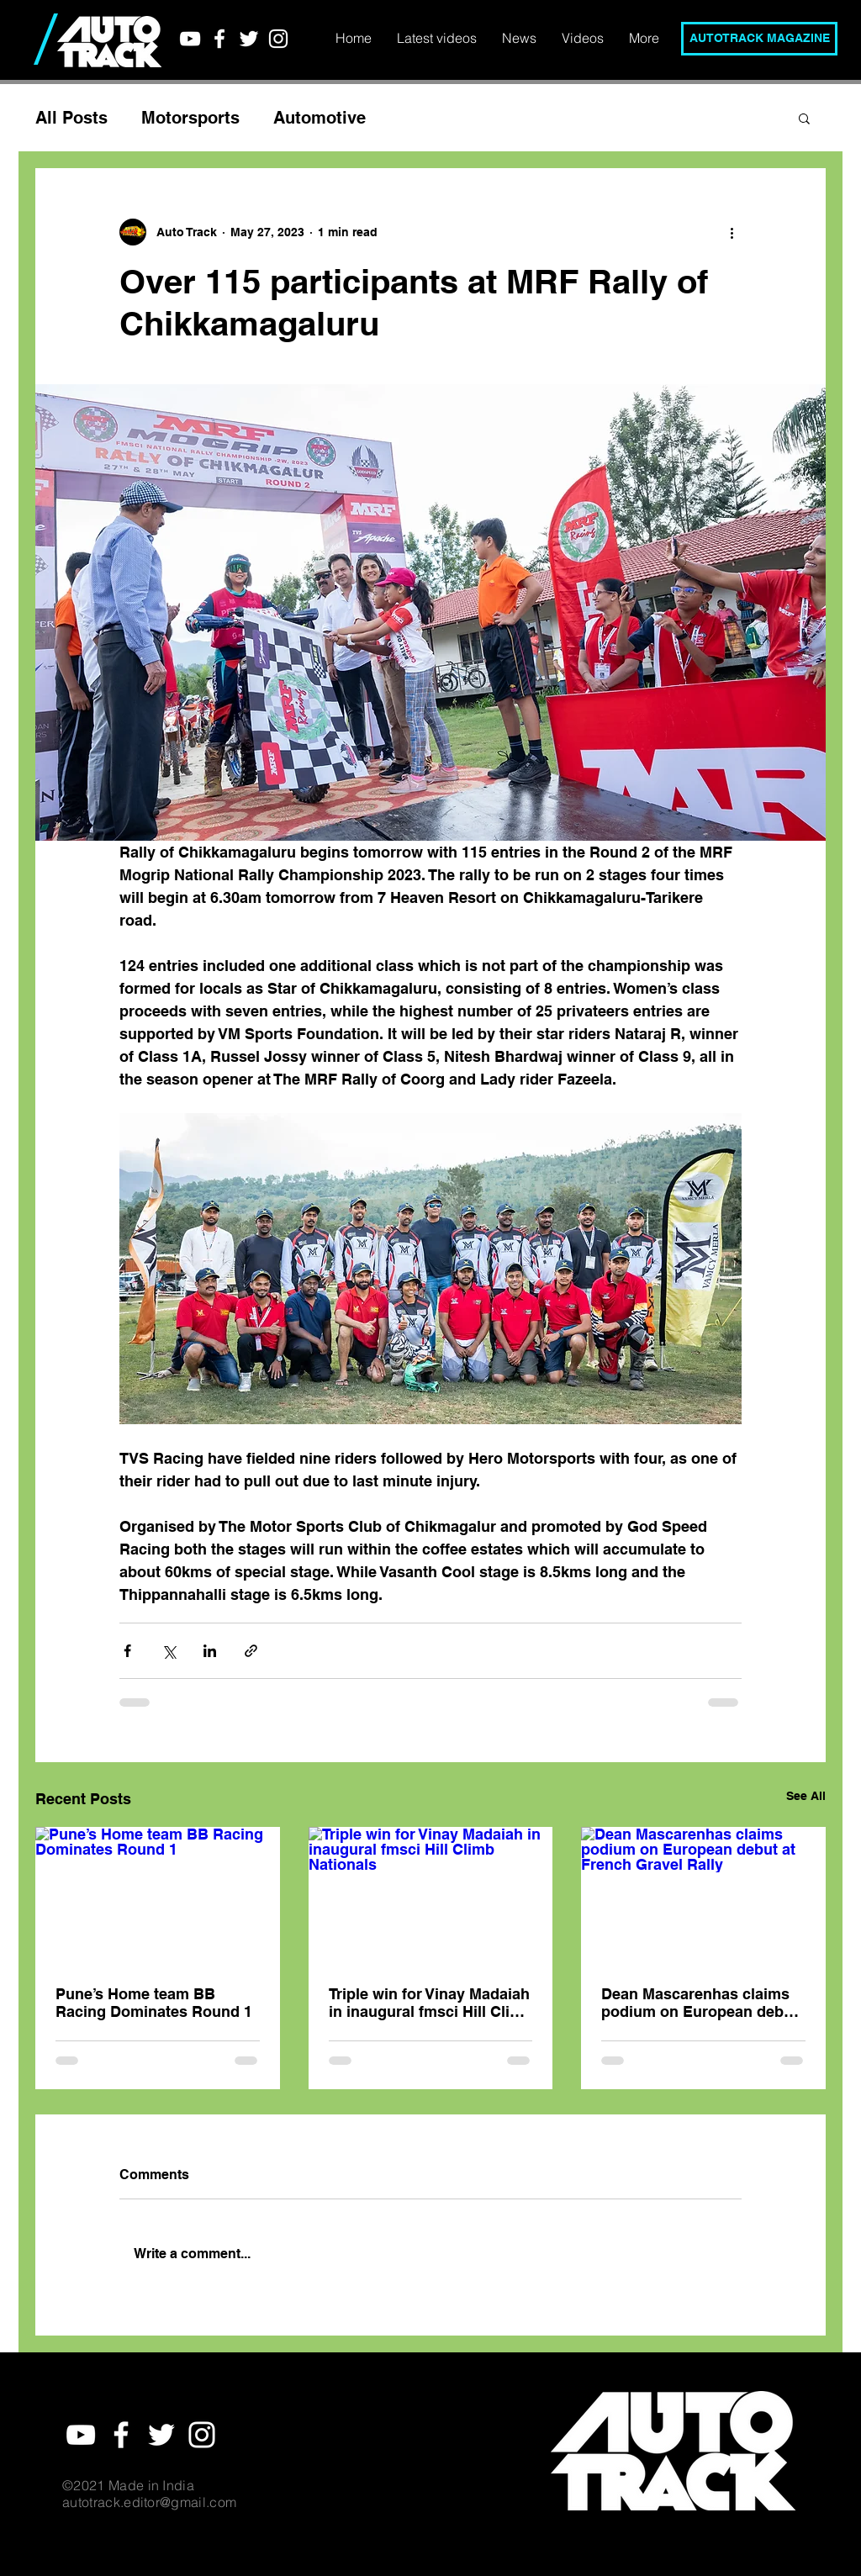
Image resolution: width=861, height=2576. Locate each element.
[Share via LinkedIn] (210, 1651)
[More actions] (731, 232)
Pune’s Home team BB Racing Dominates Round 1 (153, 2002)
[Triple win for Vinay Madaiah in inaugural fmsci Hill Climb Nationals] (431, 1896)
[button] (804, 117)
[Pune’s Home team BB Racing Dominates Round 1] (157, 1895)
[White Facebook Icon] (219, 38)
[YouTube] (190, 38)
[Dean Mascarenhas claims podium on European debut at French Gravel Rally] (703, 1895)
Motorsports (190, 118)
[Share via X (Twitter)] (169, 1651)
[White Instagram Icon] (278, 38)
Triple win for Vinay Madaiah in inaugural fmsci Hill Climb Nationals (430, 2002)
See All (806, 1796)
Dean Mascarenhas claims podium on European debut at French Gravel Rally (699, 2002)
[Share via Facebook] (127, 1651)
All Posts (71, 118)
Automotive (319, 118)
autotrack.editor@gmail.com (149, 2502)
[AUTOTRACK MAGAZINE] (759, 38)
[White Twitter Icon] (248, 38)
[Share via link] (251, 1651)
